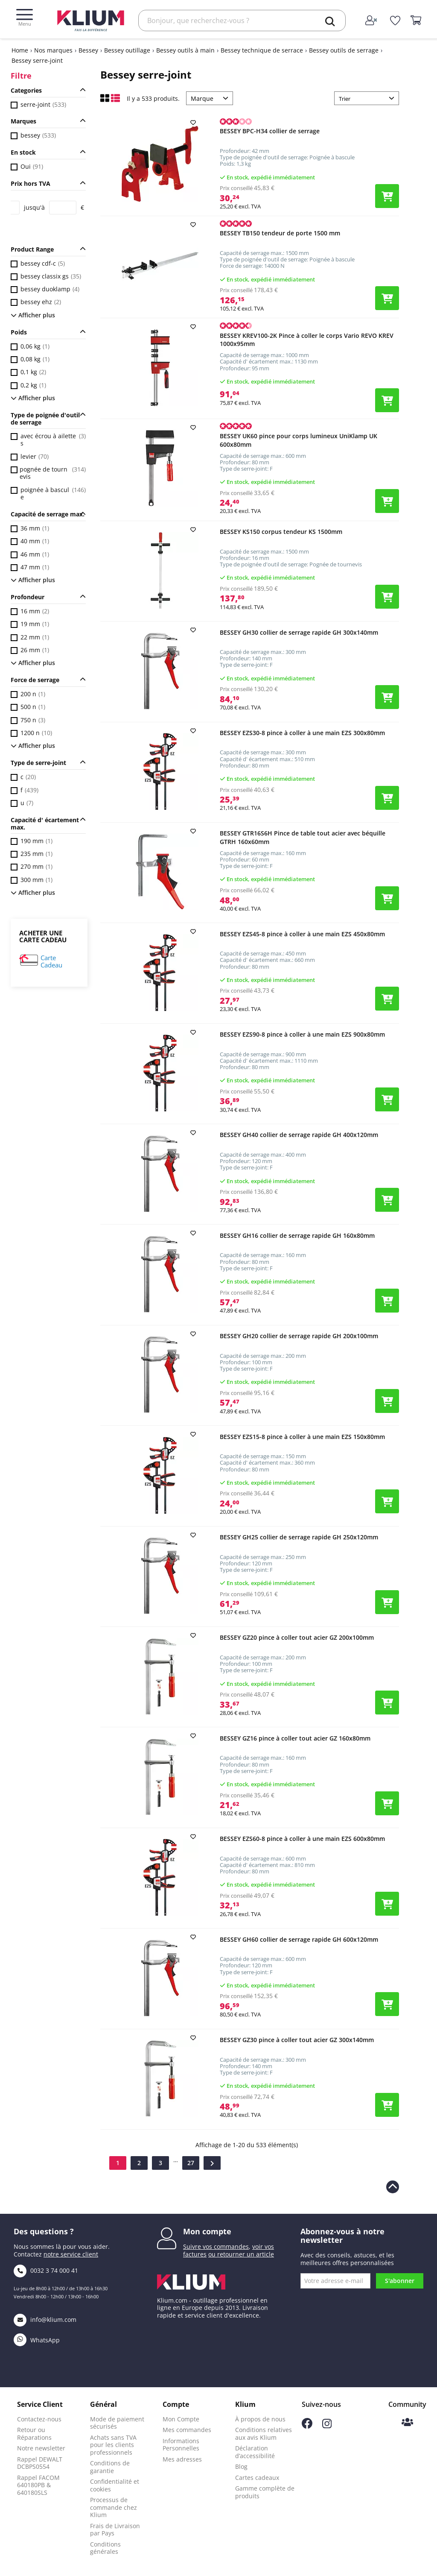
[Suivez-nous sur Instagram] (327, 2426)
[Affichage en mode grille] (105, 100)
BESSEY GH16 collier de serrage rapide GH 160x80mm (297, 1235)
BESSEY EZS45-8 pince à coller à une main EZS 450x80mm (302, 934)
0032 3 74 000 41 (46, 2270)
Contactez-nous (39, 2419)
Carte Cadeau (51, 961)
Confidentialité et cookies (114, 2485)
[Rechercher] (242, 20)
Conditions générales (105, 2548)
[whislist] (395, 21)
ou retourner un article (241, 2254)
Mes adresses (182, 2459)
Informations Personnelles (181, 2445)
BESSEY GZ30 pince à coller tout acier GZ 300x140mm (297, 2040)
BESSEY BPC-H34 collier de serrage (270, 131)
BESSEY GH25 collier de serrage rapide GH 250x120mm (299, 1537)
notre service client (71, 2254)
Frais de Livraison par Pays (115, 2530)
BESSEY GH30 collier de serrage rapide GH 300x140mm (299, 632)
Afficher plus (33, 315)
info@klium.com (45, 2319)
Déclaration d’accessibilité (255, 2452)
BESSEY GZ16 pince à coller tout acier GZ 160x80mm (295, 1738)
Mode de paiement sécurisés (117, 2423)
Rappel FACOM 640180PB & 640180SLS (38, 2485)
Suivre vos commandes (216, 2246)
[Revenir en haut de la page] (392, 2186)
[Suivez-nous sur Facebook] (307, 2426)
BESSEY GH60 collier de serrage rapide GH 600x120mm (299, 1939)
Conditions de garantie (110, 2467)
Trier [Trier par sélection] (344, 99)
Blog (241, 2466)
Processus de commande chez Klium (113, 2507)
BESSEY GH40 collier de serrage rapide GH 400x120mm (299, 1135)
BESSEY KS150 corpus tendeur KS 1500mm (281, 532)
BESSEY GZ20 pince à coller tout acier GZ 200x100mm (297, 1637)
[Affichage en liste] (115, 100)
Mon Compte (181, 2419)
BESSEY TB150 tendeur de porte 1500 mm (280, 233)
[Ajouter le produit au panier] (387, 196)
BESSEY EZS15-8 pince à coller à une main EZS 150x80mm (302, 1437)
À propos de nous (260, 2419)
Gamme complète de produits (264, 2492)
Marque (202, 98)
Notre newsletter (41, 2448)
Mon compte (207, 2231)
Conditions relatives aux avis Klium (263, 2433)
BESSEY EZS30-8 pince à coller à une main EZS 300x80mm (302, 733)
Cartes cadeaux (257, 2477)
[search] (330, 21)
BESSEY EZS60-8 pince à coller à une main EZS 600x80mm (302, 1839)
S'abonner (399, 2281)
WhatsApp (37, 2340)
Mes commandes (187, 2430)
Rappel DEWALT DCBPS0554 (39, 2463)
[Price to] (62, 207)
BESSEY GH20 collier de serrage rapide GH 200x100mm (299, 1336)
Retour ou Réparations (34, 2433)
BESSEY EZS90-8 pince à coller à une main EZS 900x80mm (302, 1034)
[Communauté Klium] (407, 2423)
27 (190, 2163)
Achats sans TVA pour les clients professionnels (113, 2444)
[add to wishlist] (194, 122)
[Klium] (90, 20)
